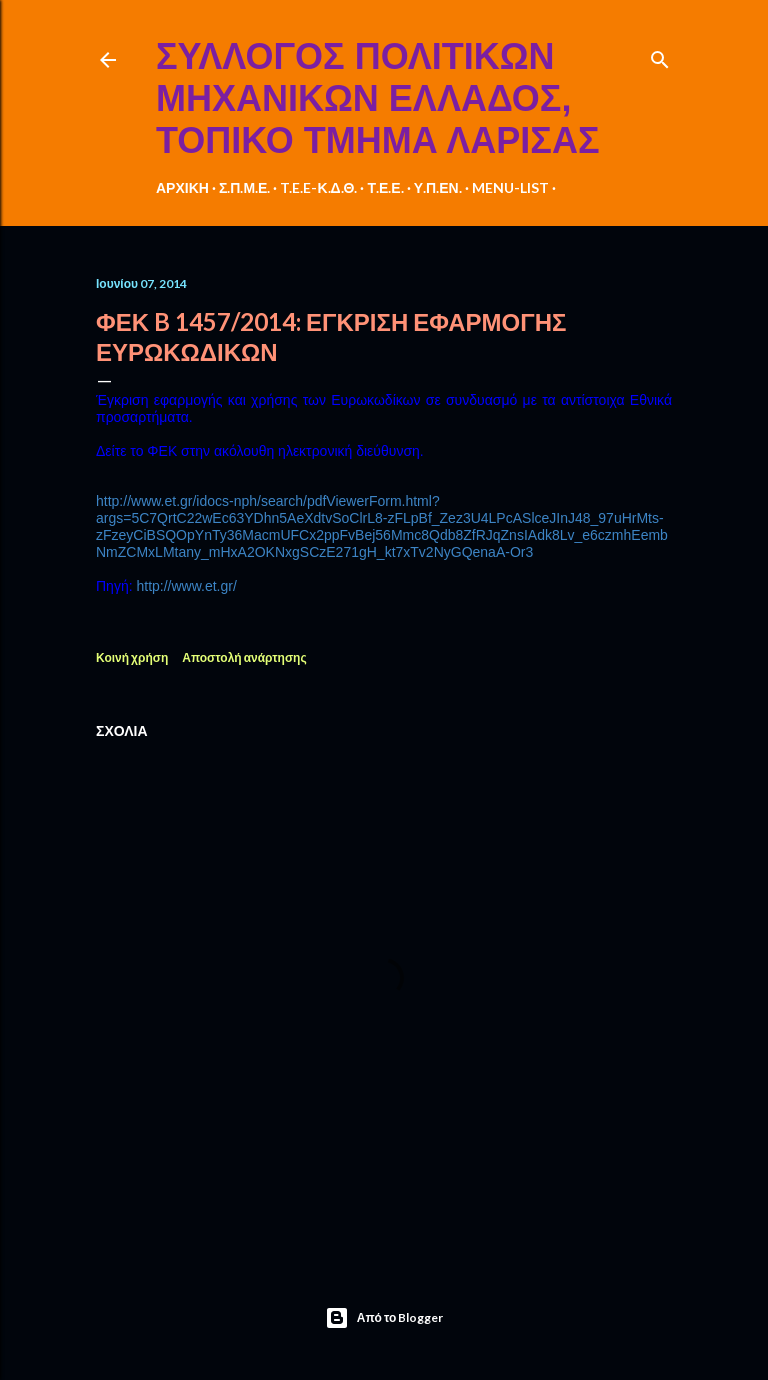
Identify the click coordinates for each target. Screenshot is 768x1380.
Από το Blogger (384, 1318)
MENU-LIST (510, 187)
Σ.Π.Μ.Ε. (245, 187)
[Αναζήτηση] (660, 55)
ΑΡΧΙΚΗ (182, 187)
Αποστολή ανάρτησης (244, 657)
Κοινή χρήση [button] (132, 657)
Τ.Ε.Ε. (385, 187)
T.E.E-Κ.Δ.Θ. (318, 187)
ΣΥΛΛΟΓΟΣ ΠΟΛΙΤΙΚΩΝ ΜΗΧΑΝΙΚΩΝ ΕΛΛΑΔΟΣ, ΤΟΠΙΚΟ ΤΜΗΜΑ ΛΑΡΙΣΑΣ (378, 98)
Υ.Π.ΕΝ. (438, 187)
